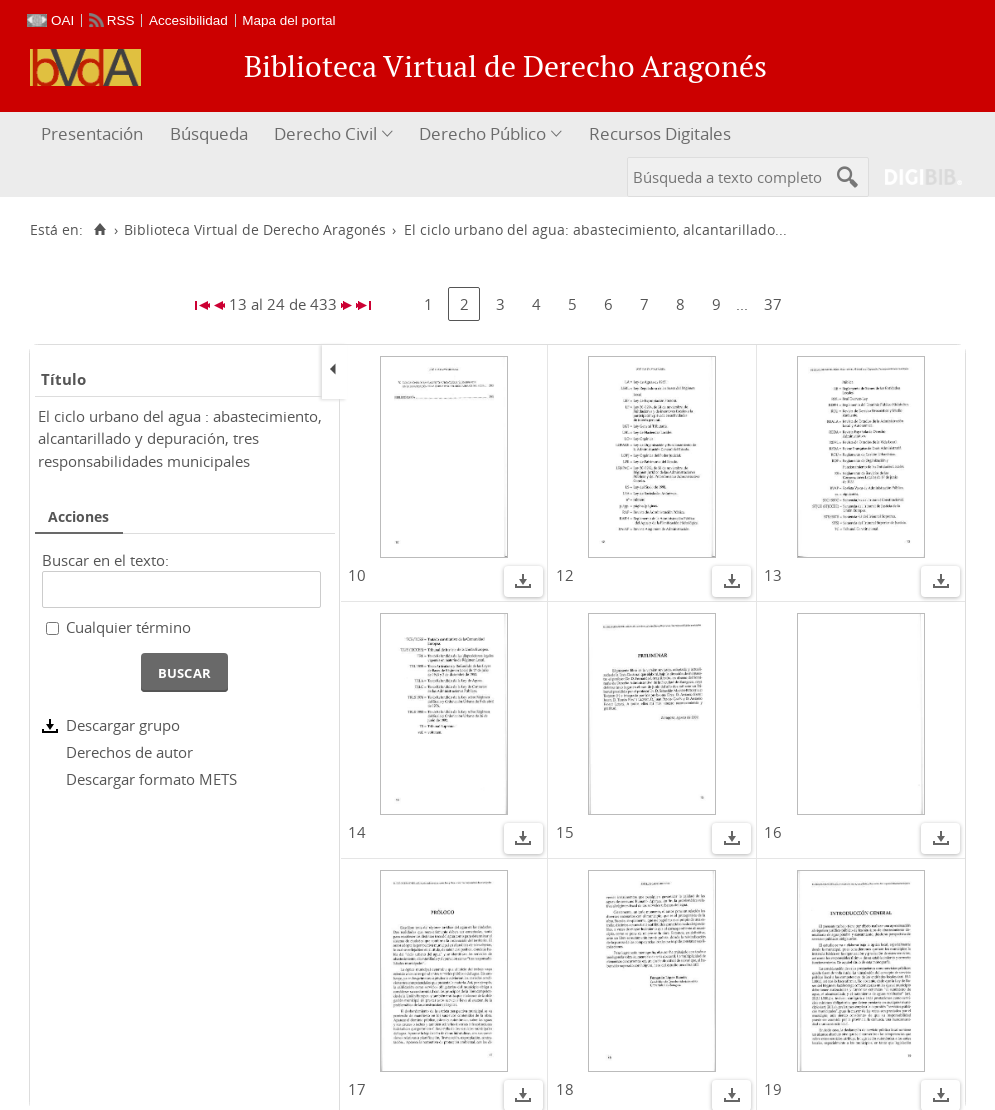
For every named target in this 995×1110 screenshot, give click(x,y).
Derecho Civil (325, 133)
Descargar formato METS (151, 779)
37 (773, 304)
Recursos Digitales (660, 133)
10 (357, 575)
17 (357, 1089)
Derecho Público (482, 133)
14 (357, 832)
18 (565, 1089)
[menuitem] (94, 134)
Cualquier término (128, 627)
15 (565, 832)
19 (773, 1089)
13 (773, 575)
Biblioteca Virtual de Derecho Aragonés (255, 230)
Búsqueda (209, 133)
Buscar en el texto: (105, 560)
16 (773, 832)
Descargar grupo (123, 725)
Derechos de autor (129, 752)
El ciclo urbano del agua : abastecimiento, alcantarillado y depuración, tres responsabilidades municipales (180, 438)
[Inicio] (99, 230)
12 (565, 575)
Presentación (92, 133)
